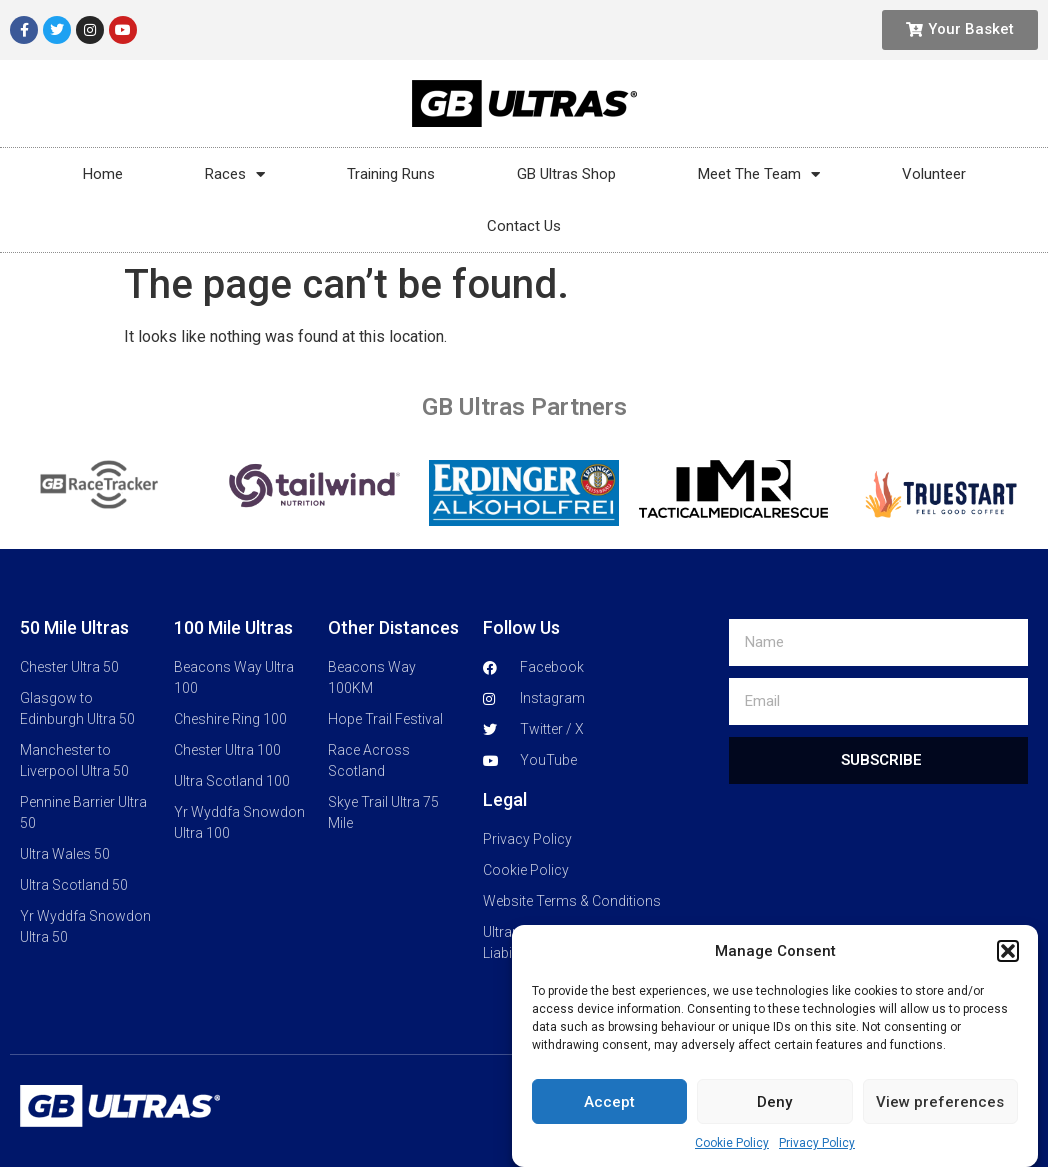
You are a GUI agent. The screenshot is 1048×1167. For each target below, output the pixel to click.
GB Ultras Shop (566, 174)
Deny (774, 1128)
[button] (1008, 977)
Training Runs (391, 174)
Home (103, 174)
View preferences (940, 1128)
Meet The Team (759, 174)
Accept (609, 1128)
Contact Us (524, 226)
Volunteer (934, 174)
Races (235, 174)
